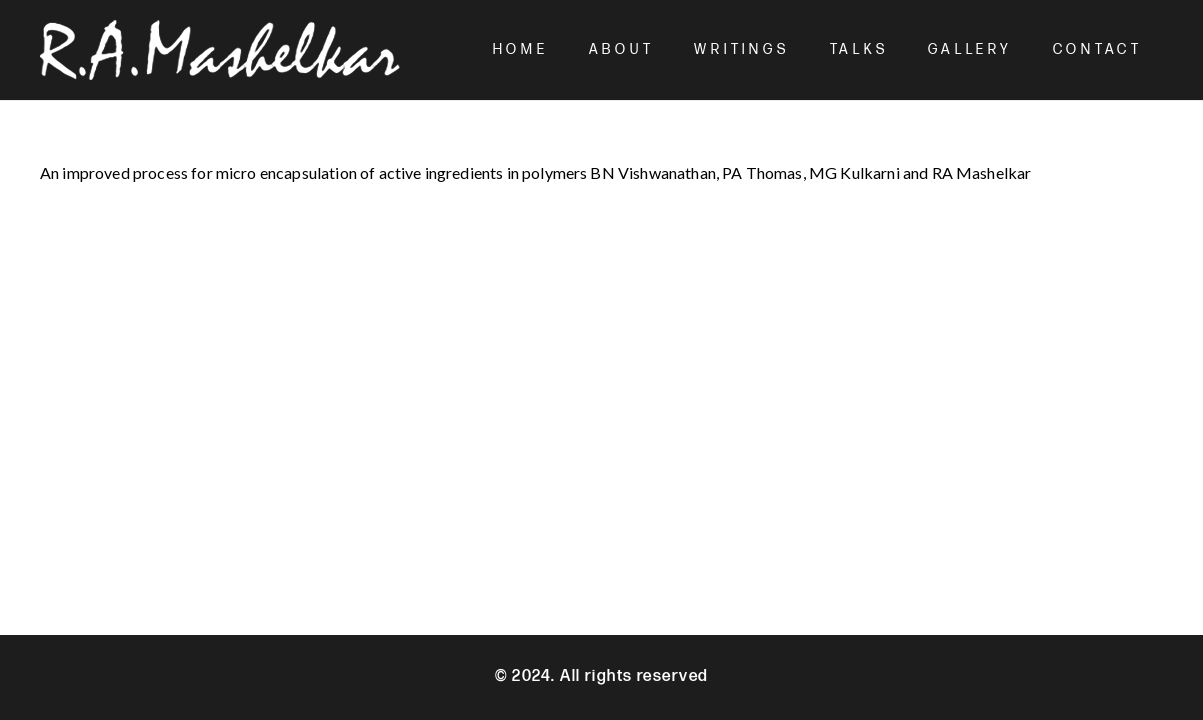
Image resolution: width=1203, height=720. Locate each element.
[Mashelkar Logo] (220, 50)
